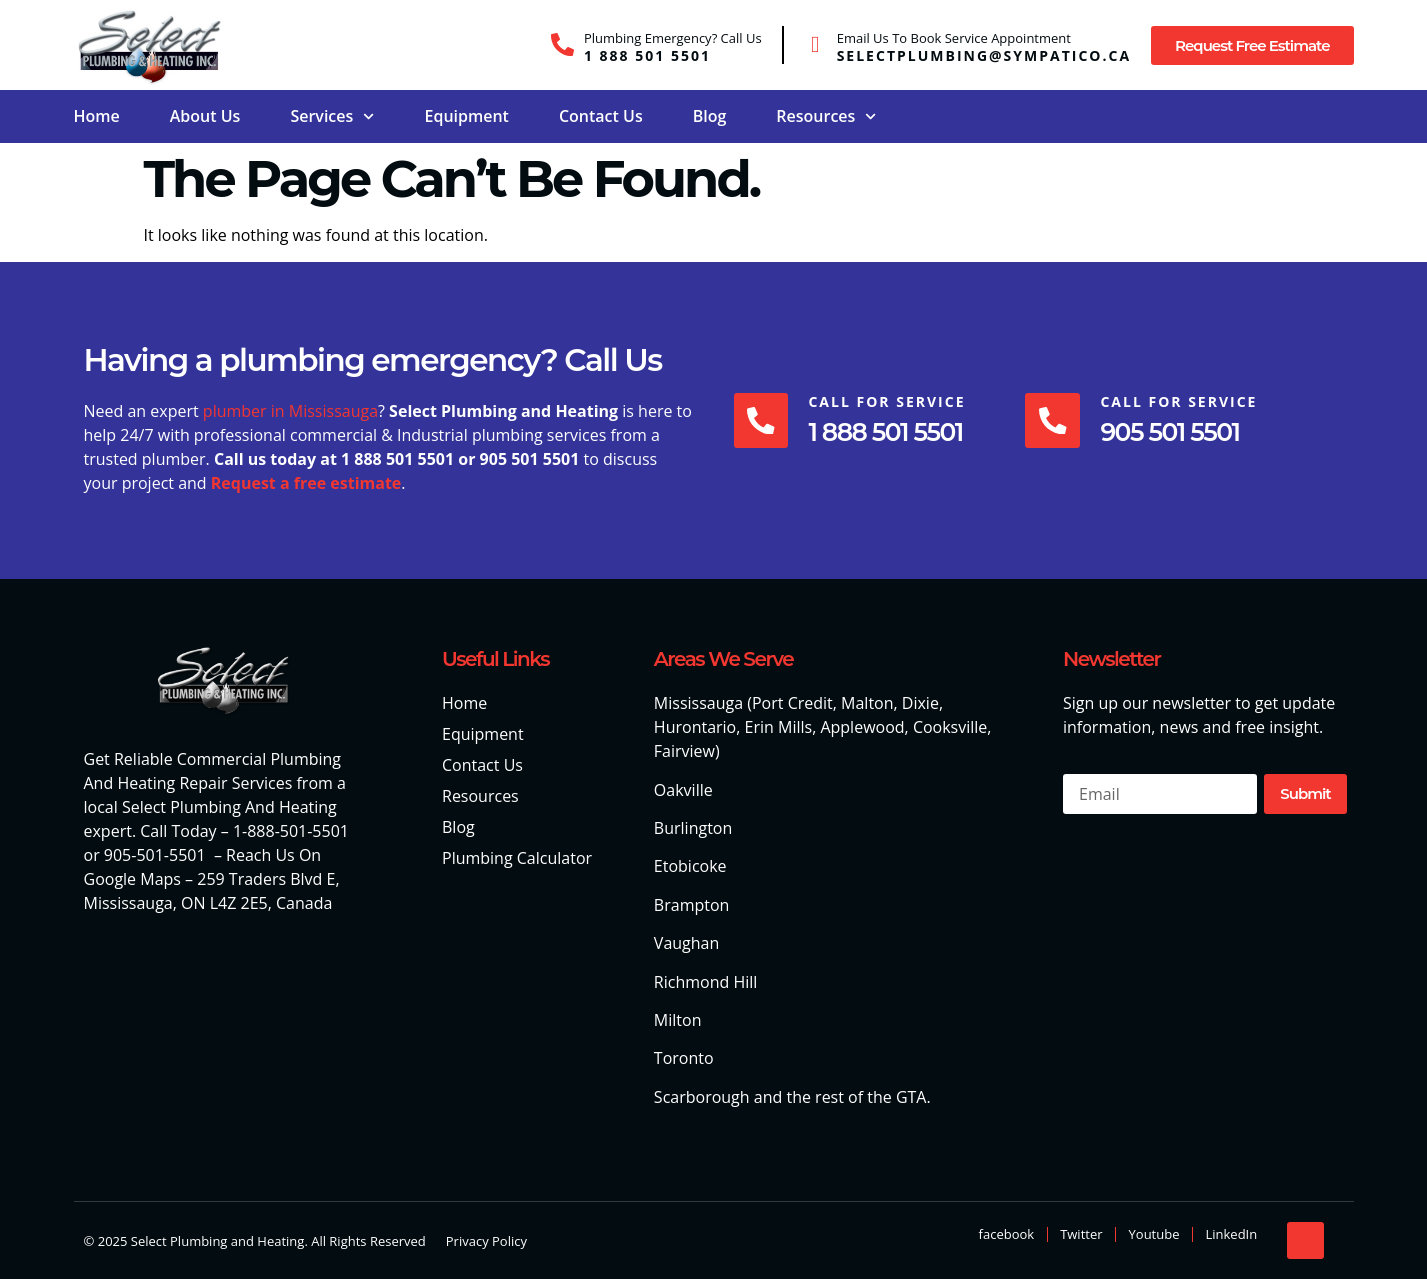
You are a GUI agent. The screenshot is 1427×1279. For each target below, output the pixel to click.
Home (97, 116)
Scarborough (702, 1097)
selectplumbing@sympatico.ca (984, 55)
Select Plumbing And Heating (229, 807)
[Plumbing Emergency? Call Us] (562, 44)
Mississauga (698, 703)
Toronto (684, 1058)
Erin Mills (779, 727)
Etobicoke (690, 866)
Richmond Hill (706, 982)
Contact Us (601, 116)
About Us (205, 116)
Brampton (692, 905)
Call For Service (888, 401)
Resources (826, 116)
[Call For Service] (762, 420)
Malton (867, 703)
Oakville (683, 790)
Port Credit (792, 703)
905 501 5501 (1172, 432)
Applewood (862, 727)
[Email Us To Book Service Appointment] (815, 44)
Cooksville (950, 727)
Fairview (684, 751)
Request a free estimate (306, 483)
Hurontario (695, 727)
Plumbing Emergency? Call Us (673, 38)
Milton (678, 1020)
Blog (710, 116)
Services (332, 116)
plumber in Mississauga (290, 411)
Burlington (693, 828)
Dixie (920, 703)
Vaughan (686, 943)
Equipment (466, 116)
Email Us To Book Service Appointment (954, 38)
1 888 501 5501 (647, 55)
